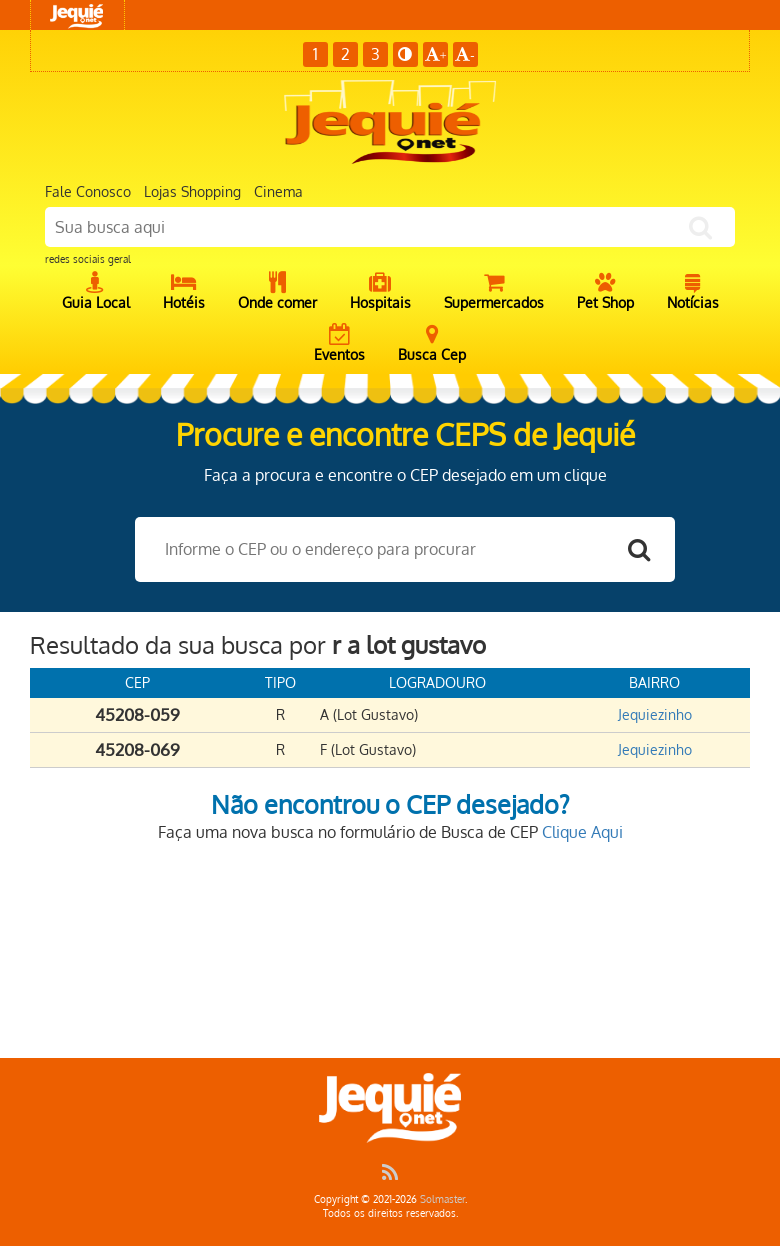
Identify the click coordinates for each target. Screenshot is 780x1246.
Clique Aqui (582, 832)
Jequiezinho (655, 714)
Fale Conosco (88, 191)
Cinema (278, 191)
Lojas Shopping (192, 191)
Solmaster (442, 1199)
